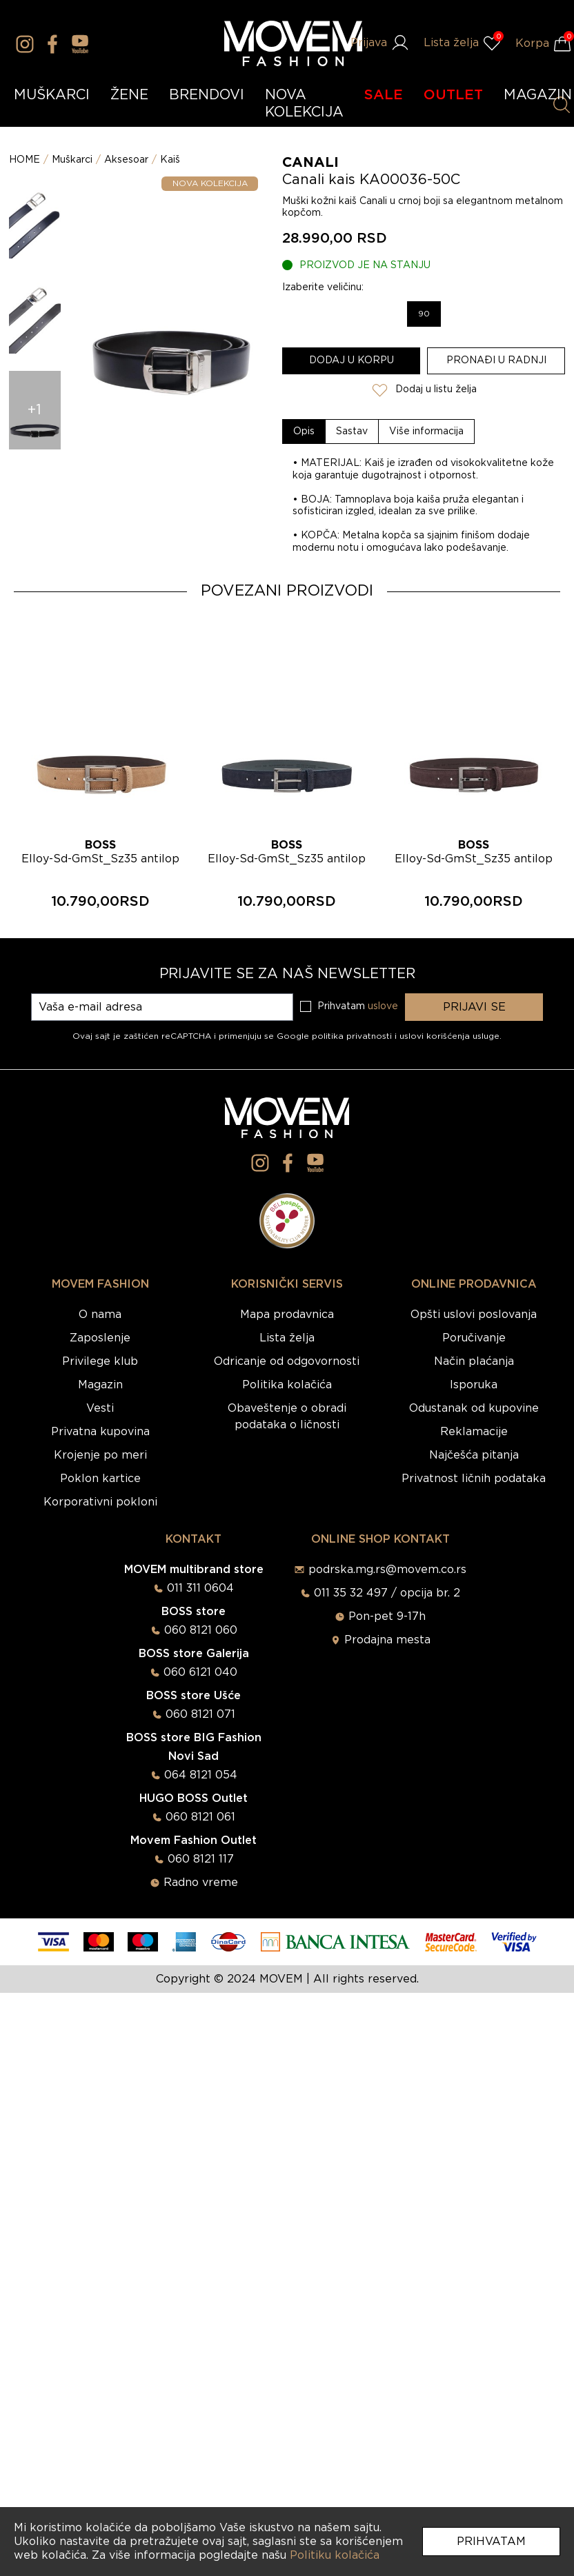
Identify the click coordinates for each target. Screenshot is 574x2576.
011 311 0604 (200, 1588)
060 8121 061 (200, 1817)
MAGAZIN (538, 95)
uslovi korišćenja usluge (449, 1036)
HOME (24, 160)
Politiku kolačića (334, 2555)
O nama (100, 1314)
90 (424, 314)
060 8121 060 (200, 1630)
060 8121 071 (200, 1714)
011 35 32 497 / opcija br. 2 (387, 1593)
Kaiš (170, 160)
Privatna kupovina (100, 1431)
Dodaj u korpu (351, 360)
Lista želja (287, 1337)
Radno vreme (201, 1882)
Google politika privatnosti (336, 1036)
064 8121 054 (200, 1775)
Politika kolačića (287, 1384)
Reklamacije (474, 1431)
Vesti (100, 1408)
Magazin (100, 1384)
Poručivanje (474, 1337)
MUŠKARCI (52, 95)
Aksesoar (126, 160)
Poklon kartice (100, 1478)
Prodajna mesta (387, 1639)
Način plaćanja (474, 1361)
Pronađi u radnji (496, 360)
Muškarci (72, 160)
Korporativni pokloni (100, 1502)
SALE (383, 95)
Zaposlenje (100, 1337)
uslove (383, 1006)
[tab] (304, 431)
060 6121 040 (200, 1672)
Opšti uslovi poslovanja (473, 1314)
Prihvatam (491, 2541)
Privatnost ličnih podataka (474, 1478)
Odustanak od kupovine (474, 1408)
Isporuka (473, 1384)
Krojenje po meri (100, 1455)
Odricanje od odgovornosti (286, 1361)
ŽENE (129, 95)
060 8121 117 (201, 1859)
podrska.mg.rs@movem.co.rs (387, 1569)
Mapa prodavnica (287, 1314)
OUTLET (453, 95)
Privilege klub (100, 1361)
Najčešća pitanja (474, 1455)
